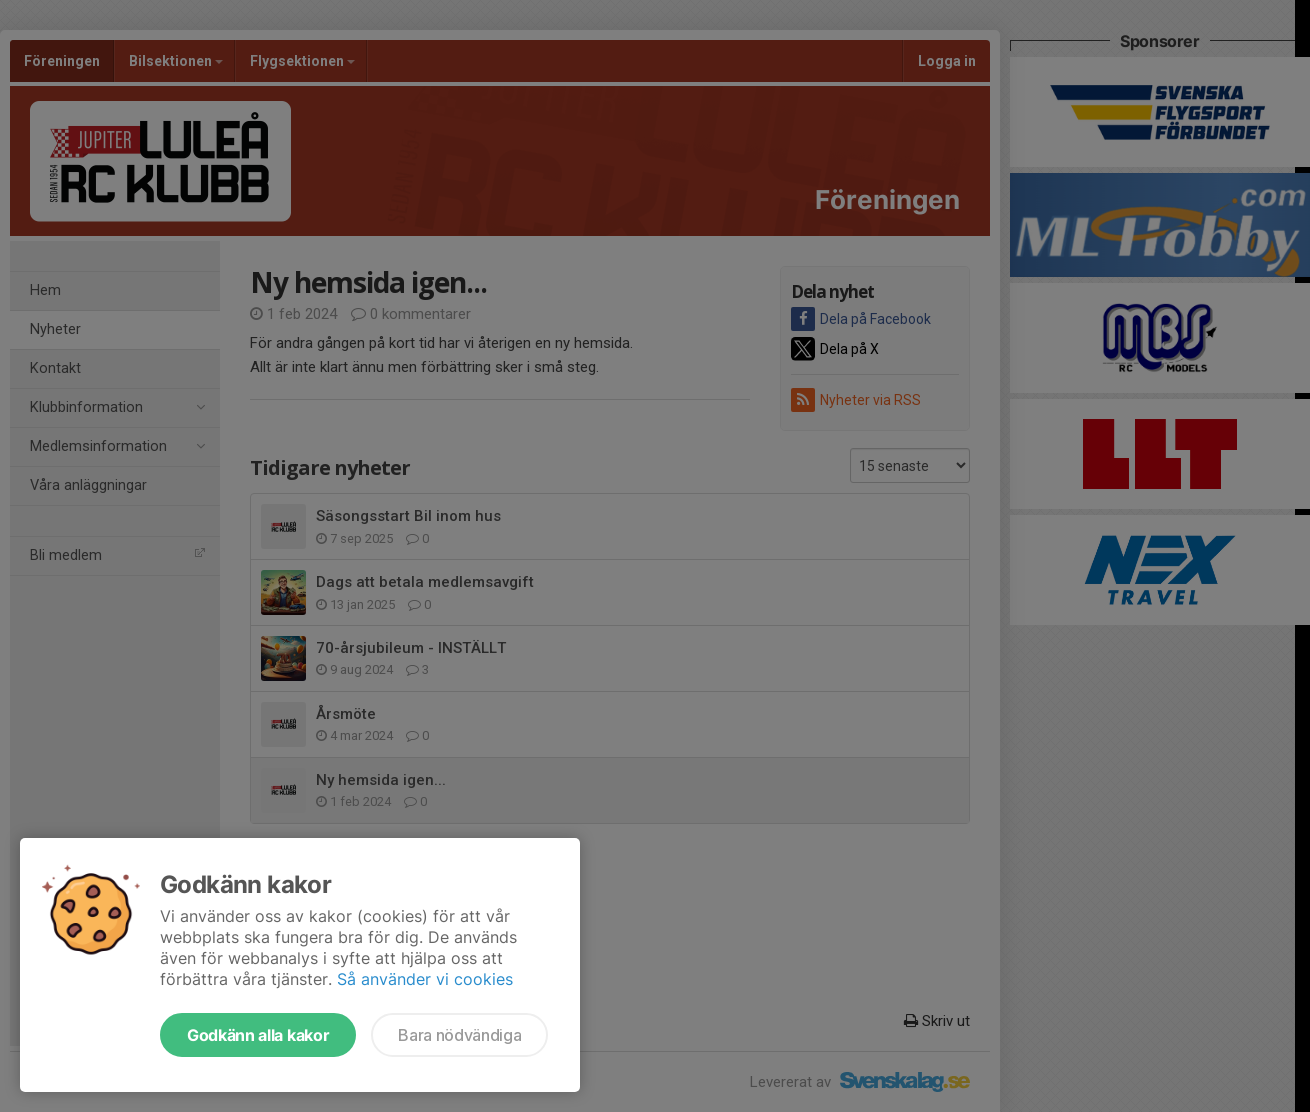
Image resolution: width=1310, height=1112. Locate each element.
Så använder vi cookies (425, 979)
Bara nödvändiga (459, 1035)
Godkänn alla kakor (258, 1035)
